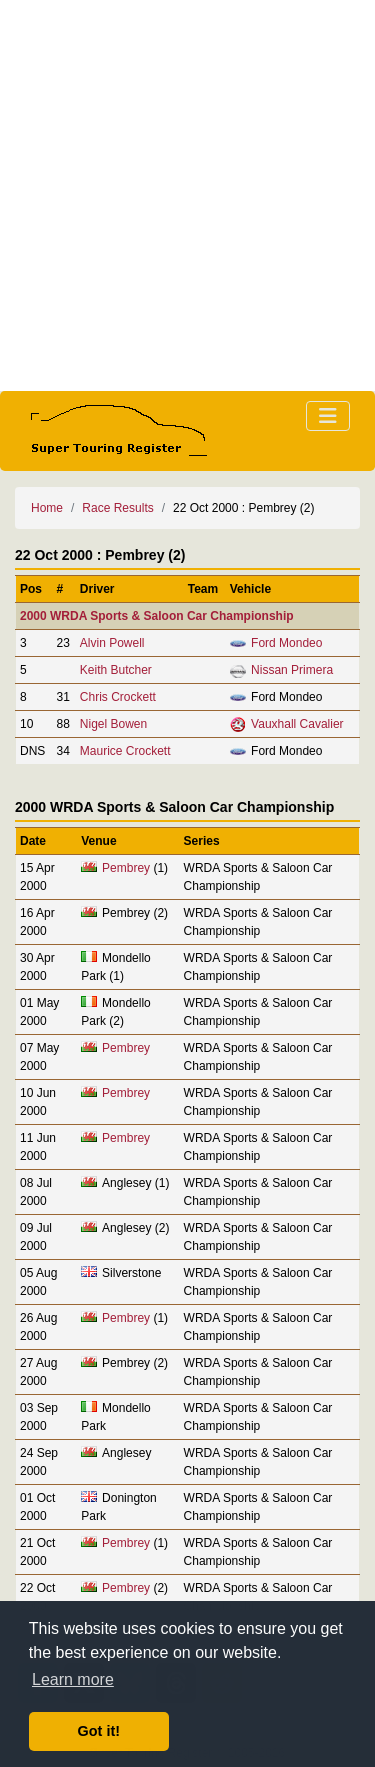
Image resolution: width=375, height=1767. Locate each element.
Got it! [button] (99, 1731)
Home (47, 508)
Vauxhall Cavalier (297, 724)
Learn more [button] (73, 1679)
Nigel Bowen (113, 724)
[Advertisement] (187, 195)
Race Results (117, 508)
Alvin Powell (112, 643)
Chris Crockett (118, 697)
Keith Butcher (116, 670)
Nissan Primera (292, 670)
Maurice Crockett (125, 751)
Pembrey (126, 868)
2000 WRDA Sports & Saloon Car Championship (157, 616)
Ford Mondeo (286, 643)
